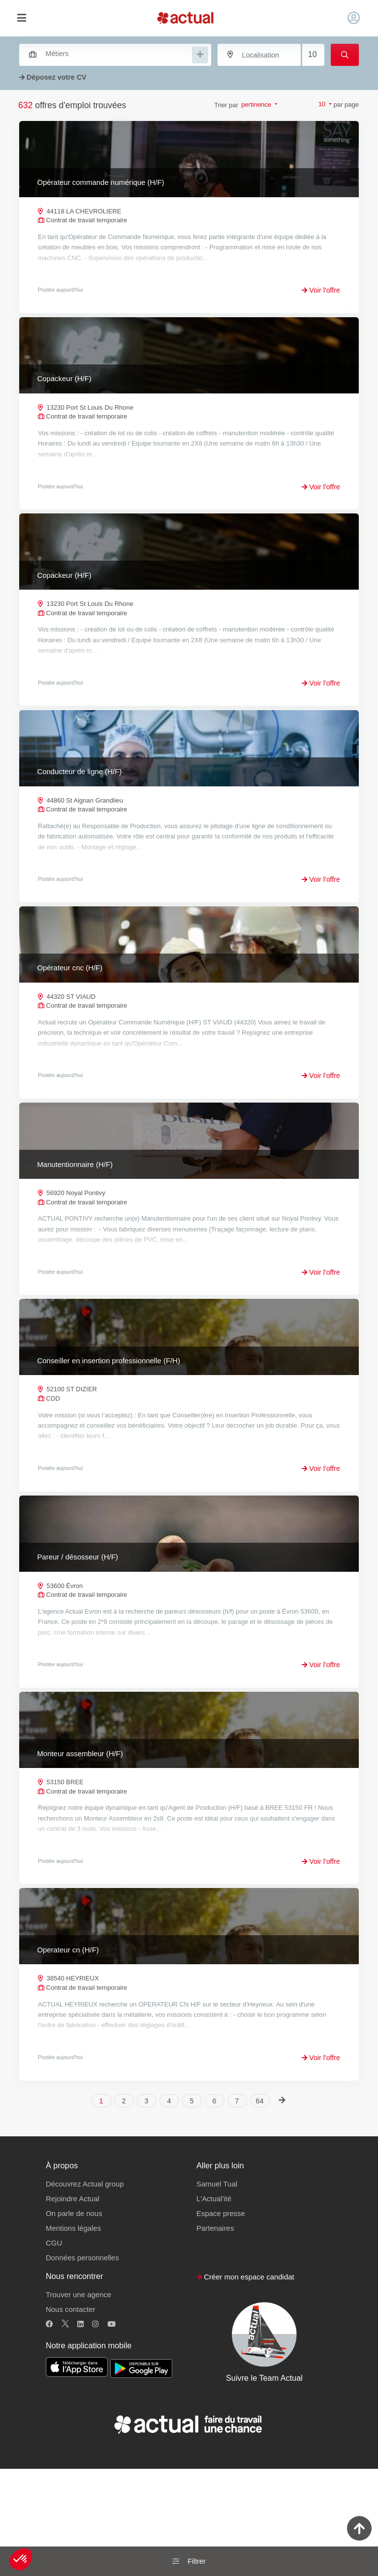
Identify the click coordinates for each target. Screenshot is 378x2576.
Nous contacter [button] (70, 2417)
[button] (20, 2559)
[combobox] (110, 53)
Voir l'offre (321, 290)
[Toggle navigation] (21, 18)
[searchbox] (118, 54)
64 (260, 2209)
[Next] (282, 2208)
